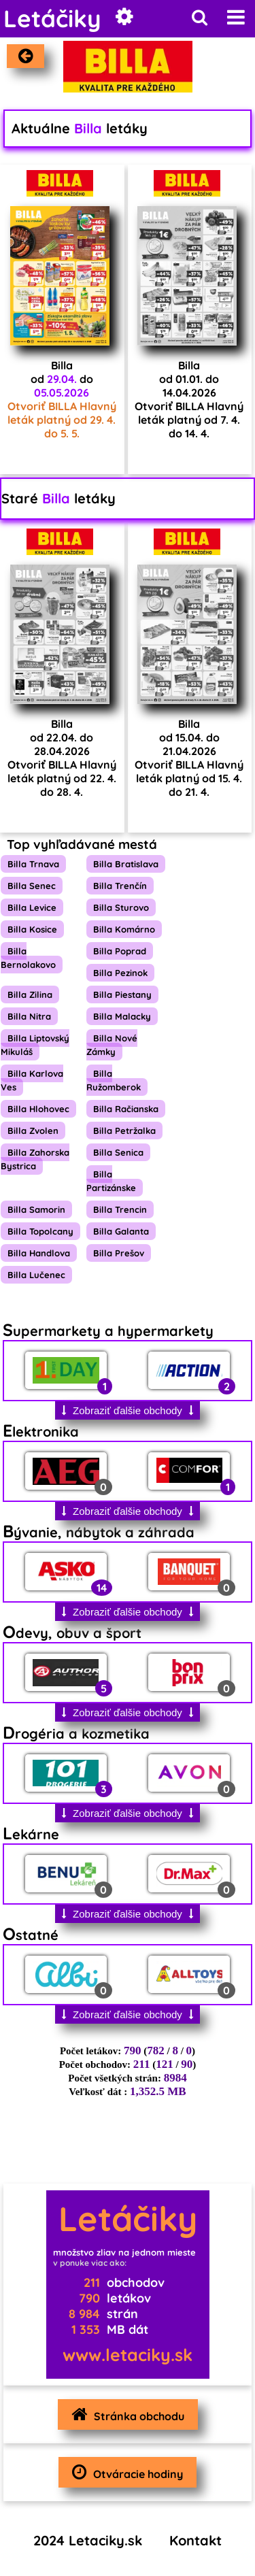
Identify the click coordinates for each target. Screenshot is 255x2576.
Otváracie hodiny (124, 2472)
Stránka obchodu (124, 2414)
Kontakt (195, 2540)
